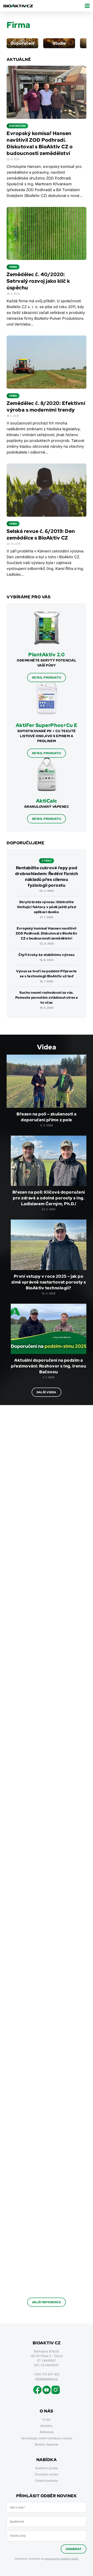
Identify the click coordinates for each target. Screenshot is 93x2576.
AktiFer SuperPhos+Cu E (47, 725)
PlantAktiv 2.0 (46, 654)
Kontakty (46, 2425)
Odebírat (73, 2549)
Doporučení (22, 43)
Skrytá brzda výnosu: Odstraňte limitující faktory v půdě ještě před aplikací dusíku (46, 907)
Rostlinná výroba (46, 2468)
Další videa (46, 1392)
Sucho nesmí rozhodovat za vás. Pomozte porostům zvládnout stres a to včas (46, 997)
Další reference (46, 2302)
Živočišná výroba (46, 2474)
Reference (47, 2432)
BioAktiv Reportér (46, 2444)
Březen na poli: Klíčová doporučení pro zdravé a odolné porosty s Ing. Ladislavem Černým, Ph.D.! (48, 1197)
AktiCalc (46, 801)
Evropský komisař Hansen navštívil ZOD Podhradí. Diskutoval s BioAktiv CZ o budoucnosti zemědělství (40, 143)
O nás (46, 2419)
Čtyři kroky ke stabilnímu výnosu (46, 955)
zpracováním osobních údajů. (61, 2558)
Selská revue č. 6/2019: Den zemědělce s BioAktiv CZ (41, 534)
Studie (59, 43)
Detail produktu (46, 677)
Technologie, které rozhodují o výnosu (46, 2438)
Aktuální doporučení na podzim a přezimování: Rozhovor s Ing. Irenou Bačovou (48, 1366)
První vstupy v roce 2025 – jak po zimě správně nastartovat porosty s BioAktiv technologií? (48, 1282)
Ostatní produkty (46, 2480)
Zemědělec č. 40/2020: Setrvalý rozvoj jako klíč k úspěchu (38, 281)
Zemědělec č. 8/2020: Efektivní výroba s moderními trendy (46, 406)
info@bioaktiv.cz (46, 2378)
